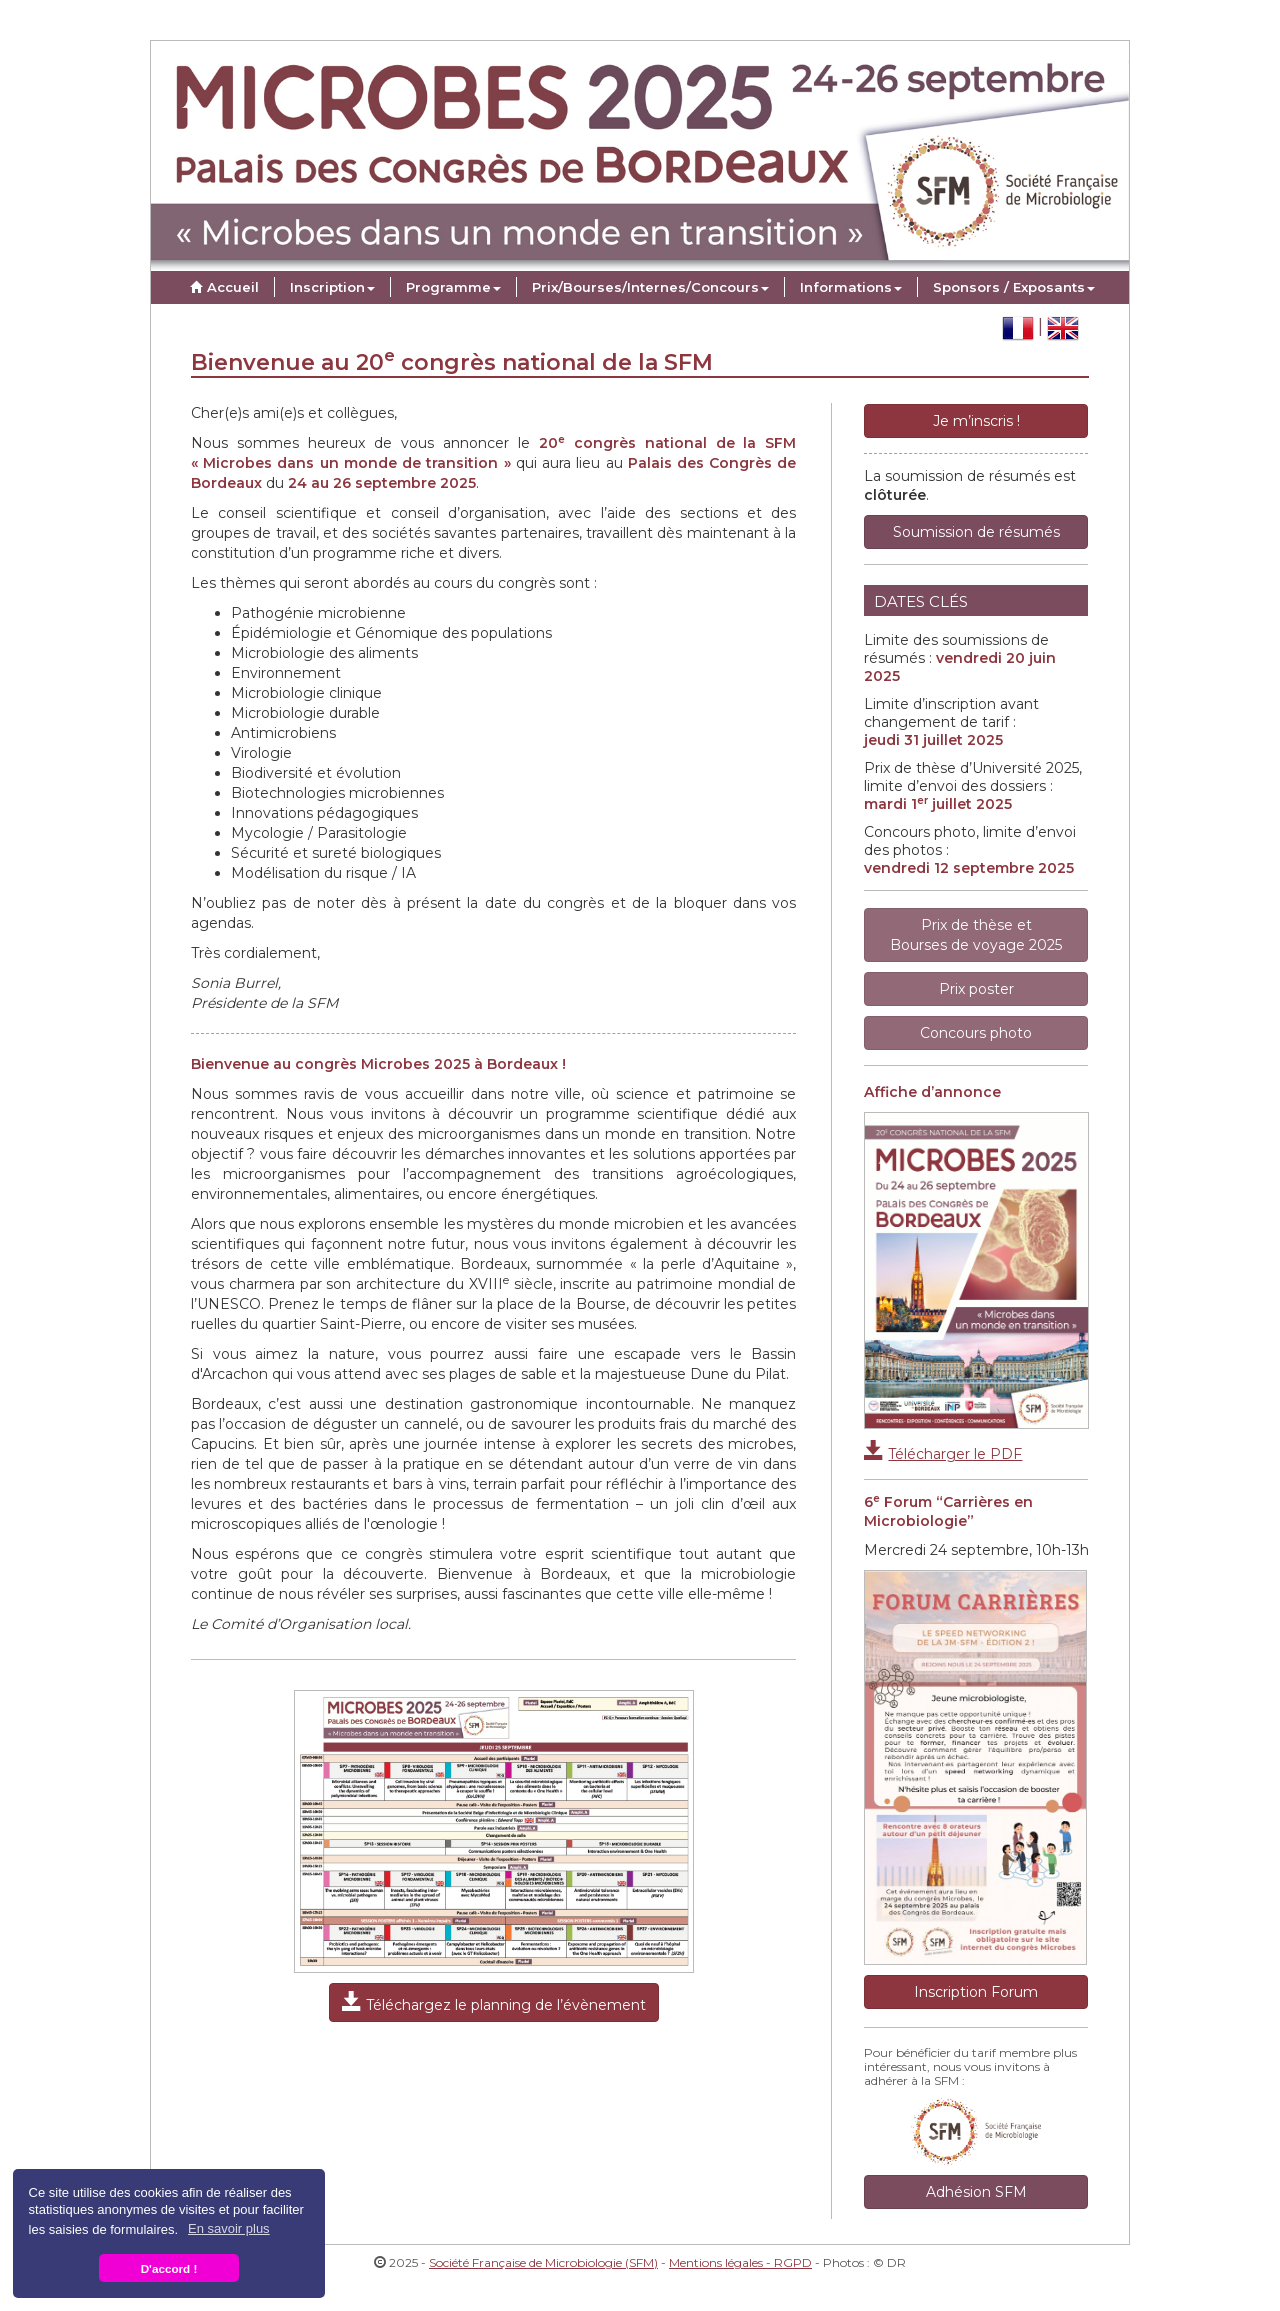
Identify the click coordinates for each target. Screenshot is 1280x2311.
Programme (453, 287)
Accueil (222, 287)
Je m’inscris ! (976, 421)
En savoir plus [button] (229, 2228)
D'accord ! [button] (169, 2268)
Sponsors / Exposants (1014, 287)
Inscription (332, 287)
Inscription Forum (976, 1992)
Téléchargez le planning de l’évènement (494, 2002)
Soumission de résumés (976, 532)
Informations (851, 287)
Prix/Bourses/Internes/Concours (650, 287)
